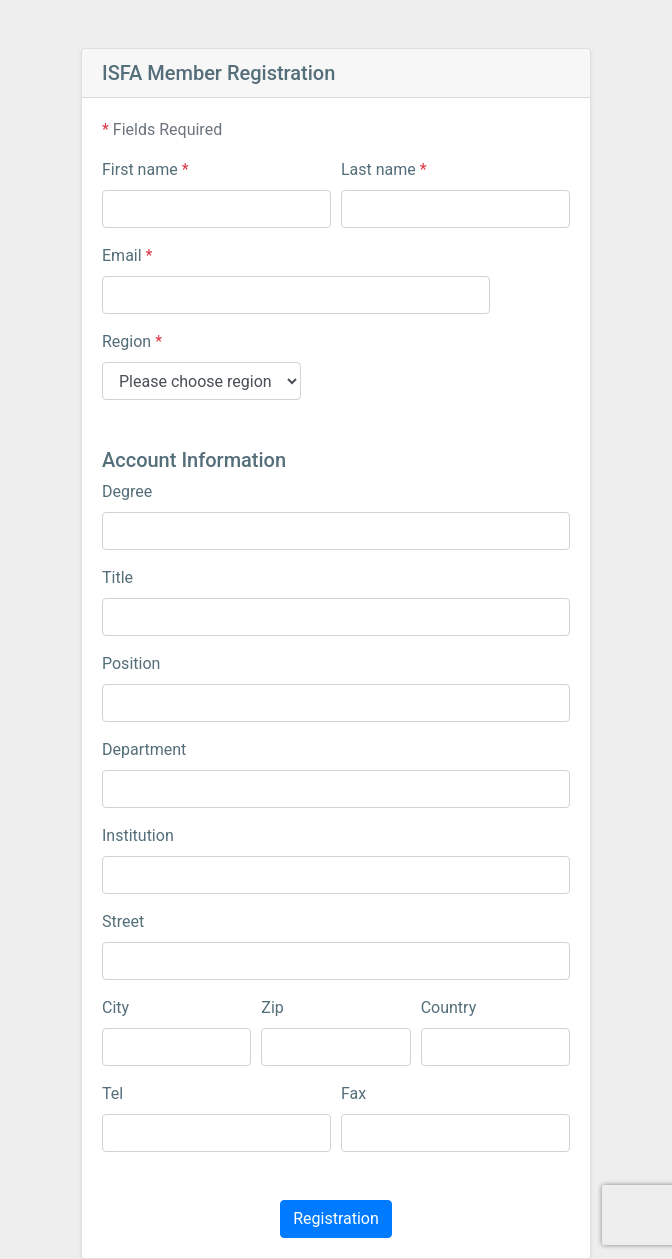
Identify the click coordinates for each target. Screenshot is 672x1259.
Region (132, 341)
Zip (272, 1007)
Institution (138, 835)
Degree (127, 491)
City (115, 1007)
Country (449, 1007)
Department (144, 749)
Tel (112, 1093)
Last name (384, 169)
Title (117, 577)
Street (123, 921)
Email (127, 255)
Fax (353, 1093)
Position (131, 663)
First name (145, 169)
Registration (336, 1218)
